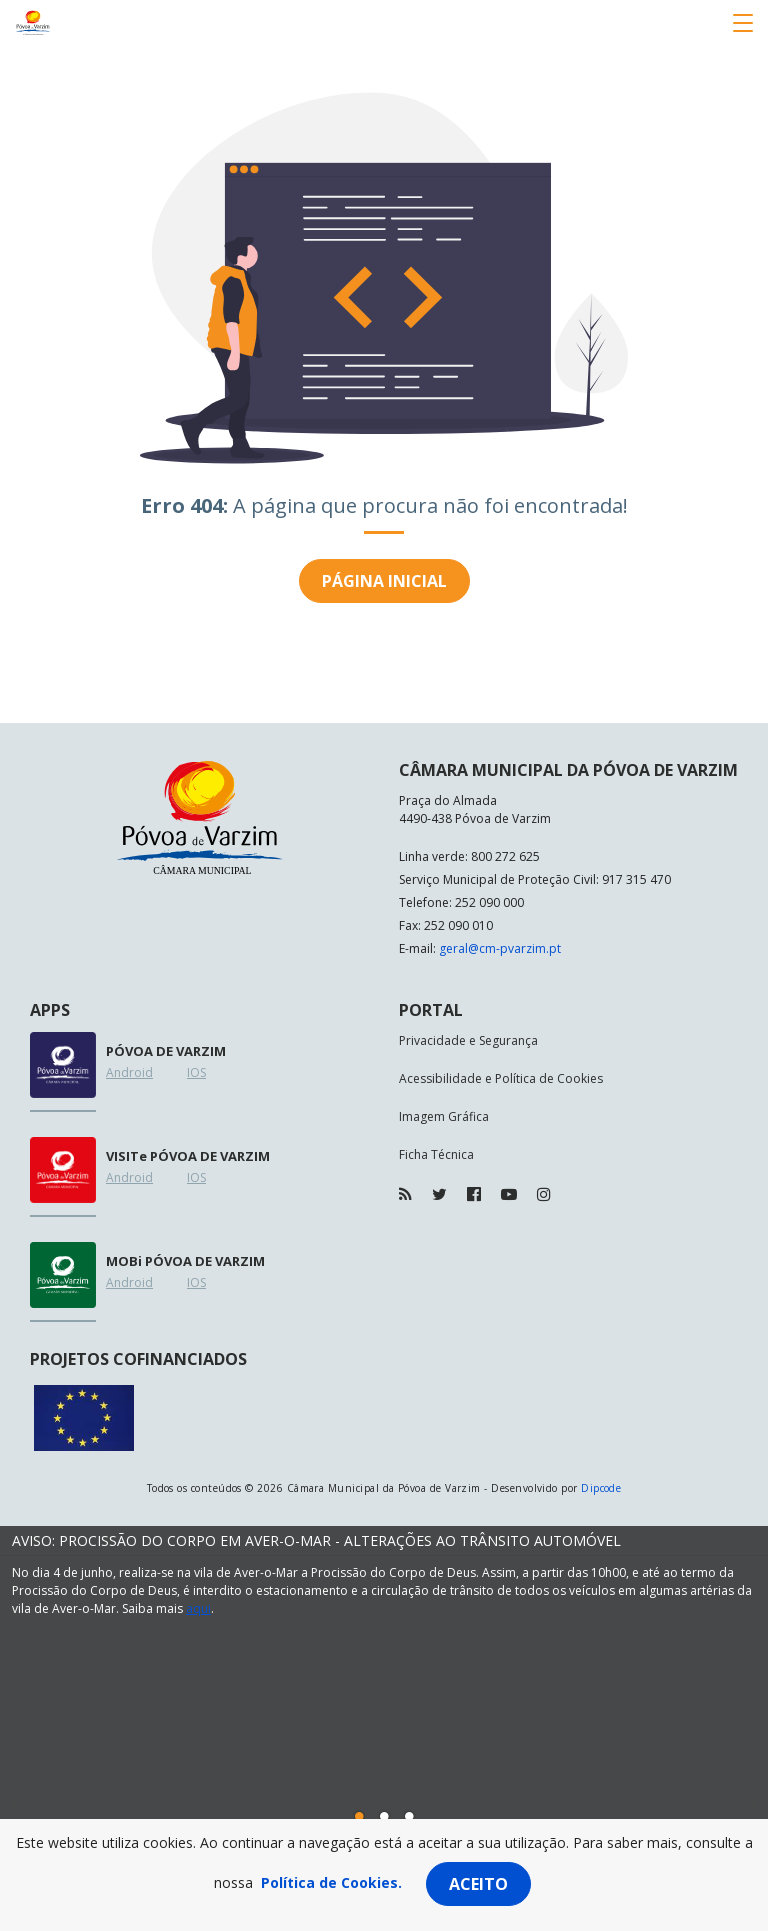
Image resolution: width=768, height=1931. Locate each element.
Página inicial (384, 581)
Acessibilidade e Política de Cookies (501, 1078)
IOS (196, 1072)
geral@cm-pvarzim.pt (500, 948)
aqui (198, 1608)
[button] (359, 1816)
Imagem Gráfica (444, 1116)
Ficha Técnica (436, 1154)
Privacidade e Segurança (468, 1040)
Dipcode (601, 1488)
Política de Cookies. (331, 1882)
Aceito (478, 1884)
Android (129, 1072)
